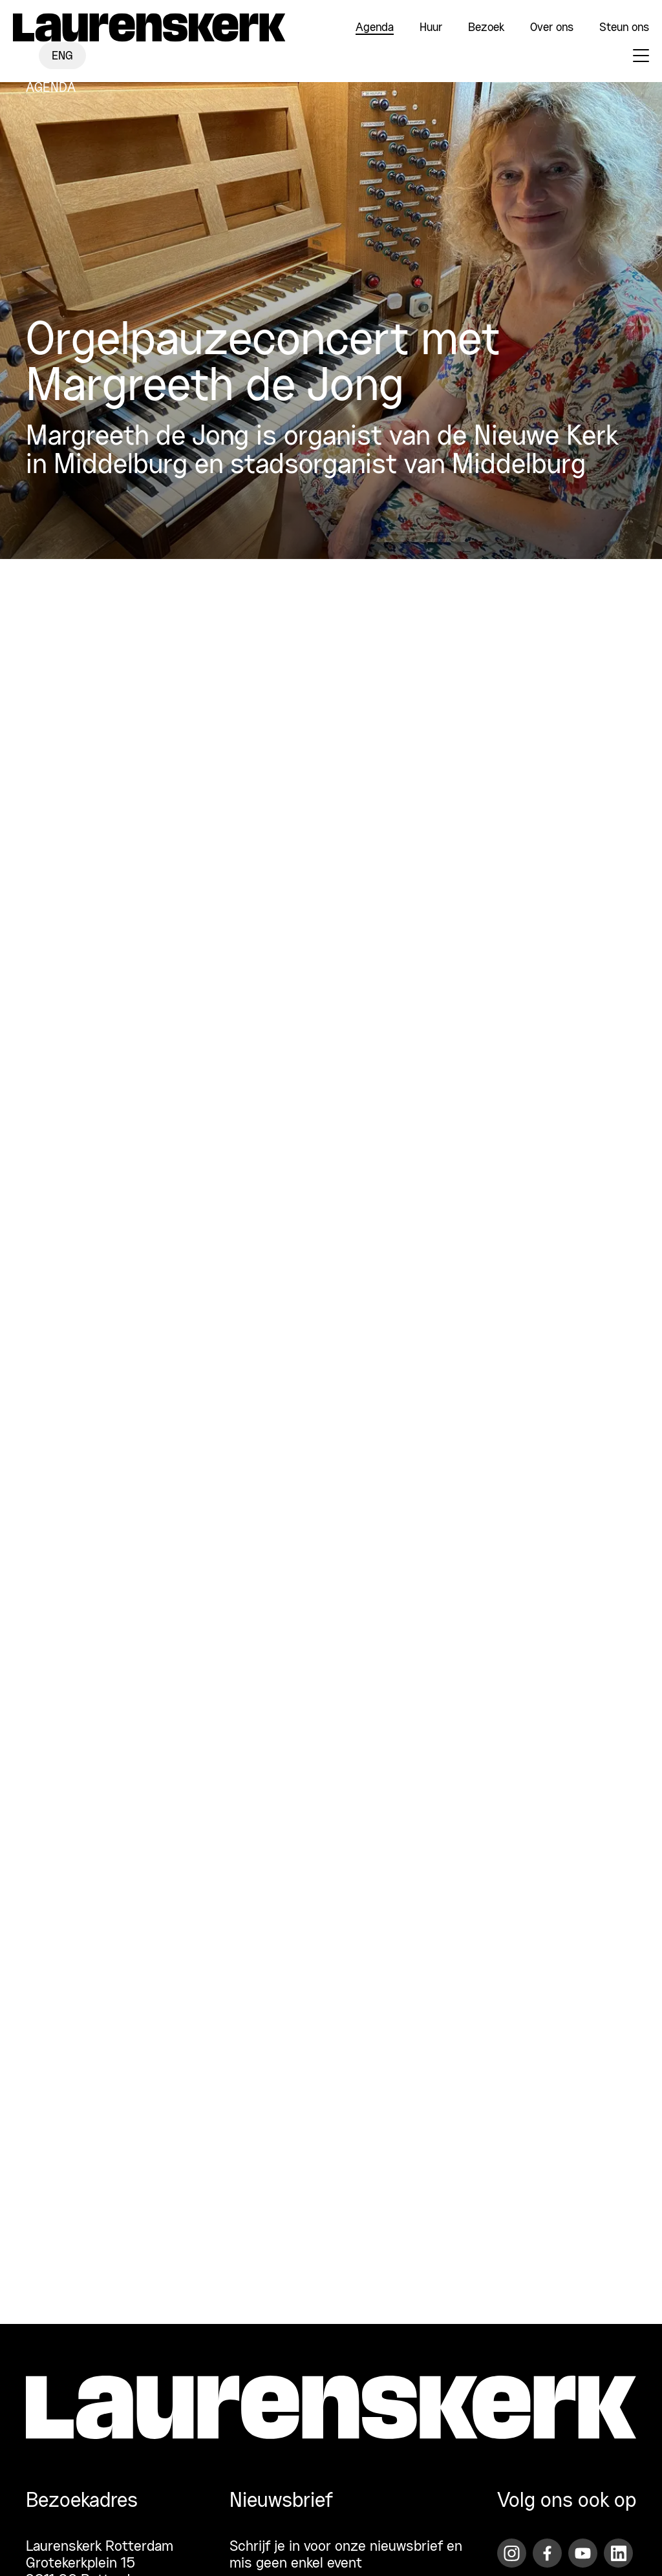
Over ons (551, 28)
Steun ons (624, 28)
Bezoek (486, 28)
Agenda (375, 28)
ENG (62, 56)
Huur (431, 28)
